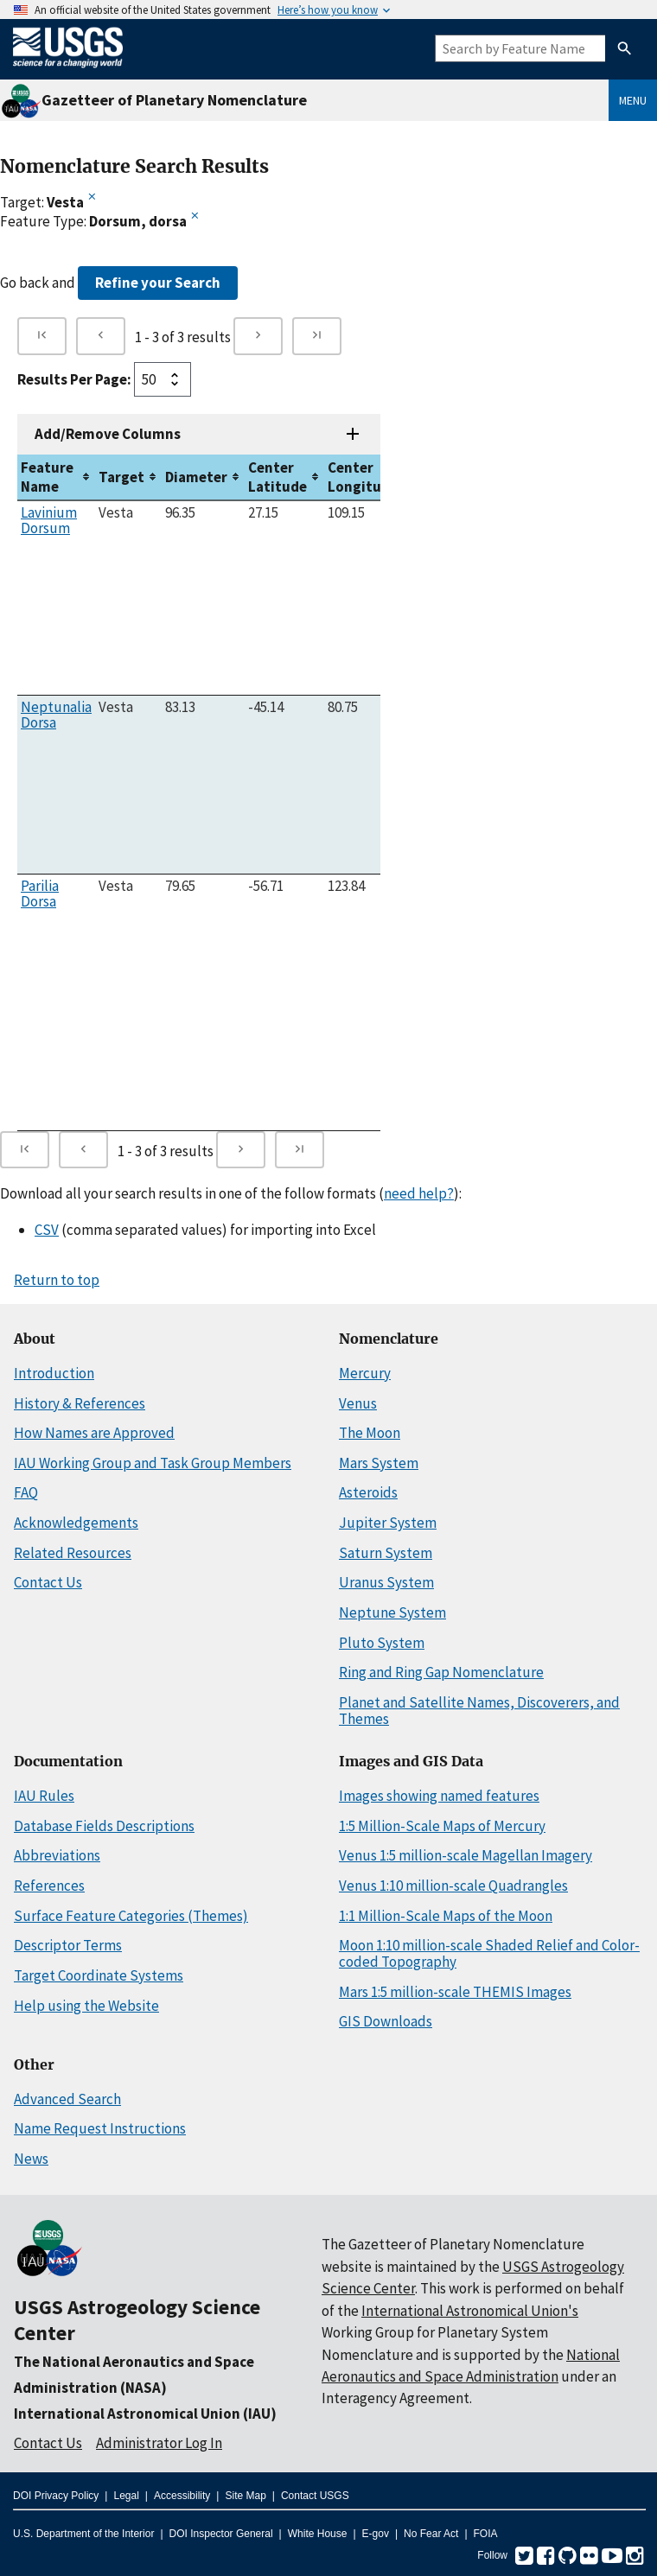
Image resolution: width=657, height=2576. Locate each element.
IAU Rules (44, 1795)
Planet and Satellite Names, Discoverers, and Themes (479, 1710)
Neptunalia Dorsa (56, 714)
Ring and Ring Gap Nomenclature (441, 1672)
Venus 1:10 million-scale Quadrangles (453, 1885)
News (31, 2158)
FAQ (26, 1492)
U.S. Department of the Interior (83, 2534)
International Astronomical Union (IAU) (145, 2413)
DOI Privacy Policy (56, 2496)
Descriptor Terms (68, 1945)
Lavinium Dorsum (49, 520)
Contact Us (48, 1582)
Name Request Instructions (100, 2128)
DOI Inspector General (221, 2534)
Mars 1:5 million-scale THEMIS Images (455, 1991)
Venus (358, 1403)
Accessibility (182, 2496)
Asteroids (368, 1492)
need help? (419, 1193)
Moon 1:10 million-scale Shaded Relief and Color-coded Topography (489, 1953)
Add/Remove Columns (108, 433)
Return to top (56, 1279)
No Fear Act (431, 2534)
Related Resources (72, 1552)
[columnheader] (56, 477)
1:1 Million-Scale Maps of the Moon (445, 1915)
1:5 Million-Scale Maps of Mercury (442, 1825)
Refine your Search (157, 282)
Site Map (245, 2496)
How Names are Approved (94, 1432)
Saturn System (385, 1552)
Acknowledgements (76, 1522)
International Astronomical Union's (469, 2310)
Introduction (54, 1373)
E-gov (375, 2534)
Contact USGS (315, 2496)
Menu (633, 100)
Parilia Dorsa (40, 893)
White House (318, 2534)
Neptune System (392, 1612)
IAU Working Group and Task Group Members (152, 1462)
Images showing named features (439, 1795)
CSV (47, 1229)
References (49, 1885)
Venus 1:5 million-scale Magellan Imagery (465, 1855)
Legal (125, 2496)
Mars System (378, 1462)
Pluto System (381, 1642)
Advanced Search (67, 2099)
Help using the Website (86, 2005)
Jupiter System (388, 1522)
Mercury (365, 1373)
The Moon (369, 1432)
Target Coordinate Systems (98, 1975)
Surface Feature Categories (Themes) (131, 1915)
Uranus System (386, 1582)
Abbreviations (57, 1855)
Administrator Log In (159, 2442)
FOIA (486, 2534)
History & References (79, 1403)
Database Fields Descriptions (104, 1825)
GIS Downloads (385, 2021)
